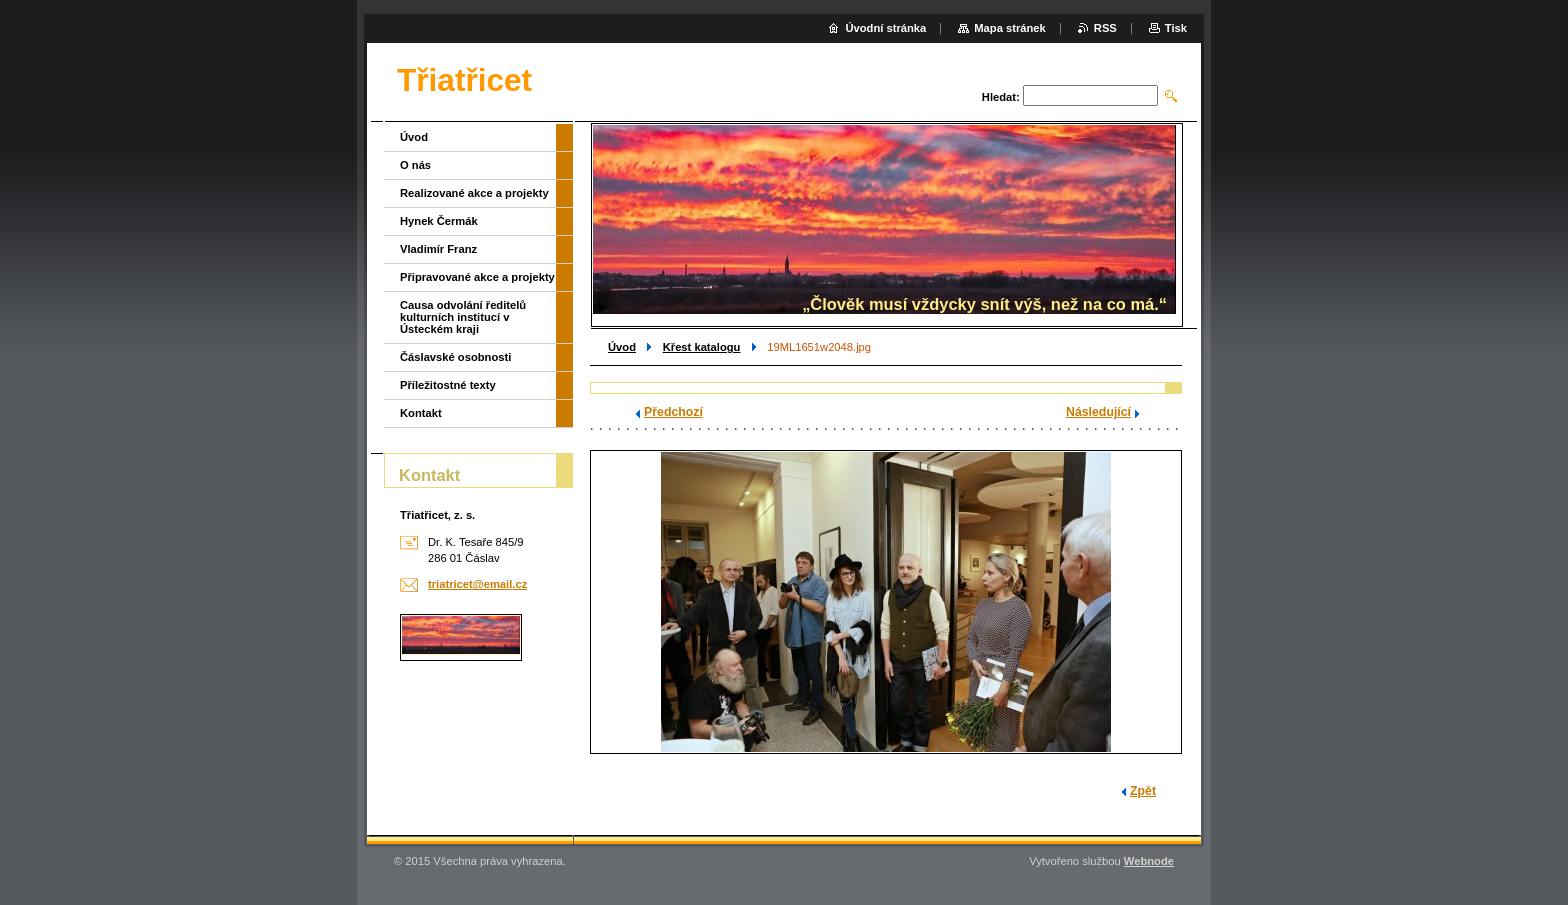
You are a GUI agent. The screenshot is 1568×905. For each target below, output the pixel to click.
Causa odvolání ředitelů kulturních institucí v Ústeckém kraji (463, 317)
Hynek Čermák (439, 221)
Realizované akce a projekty (474, 193)
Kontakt (421, 413)
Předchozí (673, 412)
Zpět (1143, 791)
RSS (1105, 28)
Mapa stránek (1010, 28)
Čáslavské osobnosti (455, 357)
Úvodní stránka (885, 28)
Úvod (622, 347)
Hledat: (1001, 97)
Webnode (1149, 861)
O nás (415, 165)
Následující (1098, 412)
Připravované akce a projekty (477, 277)
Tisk (1176, 28)
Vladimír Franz (438, 249)
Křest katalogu (702, 347)
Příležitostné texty (448, 385)
